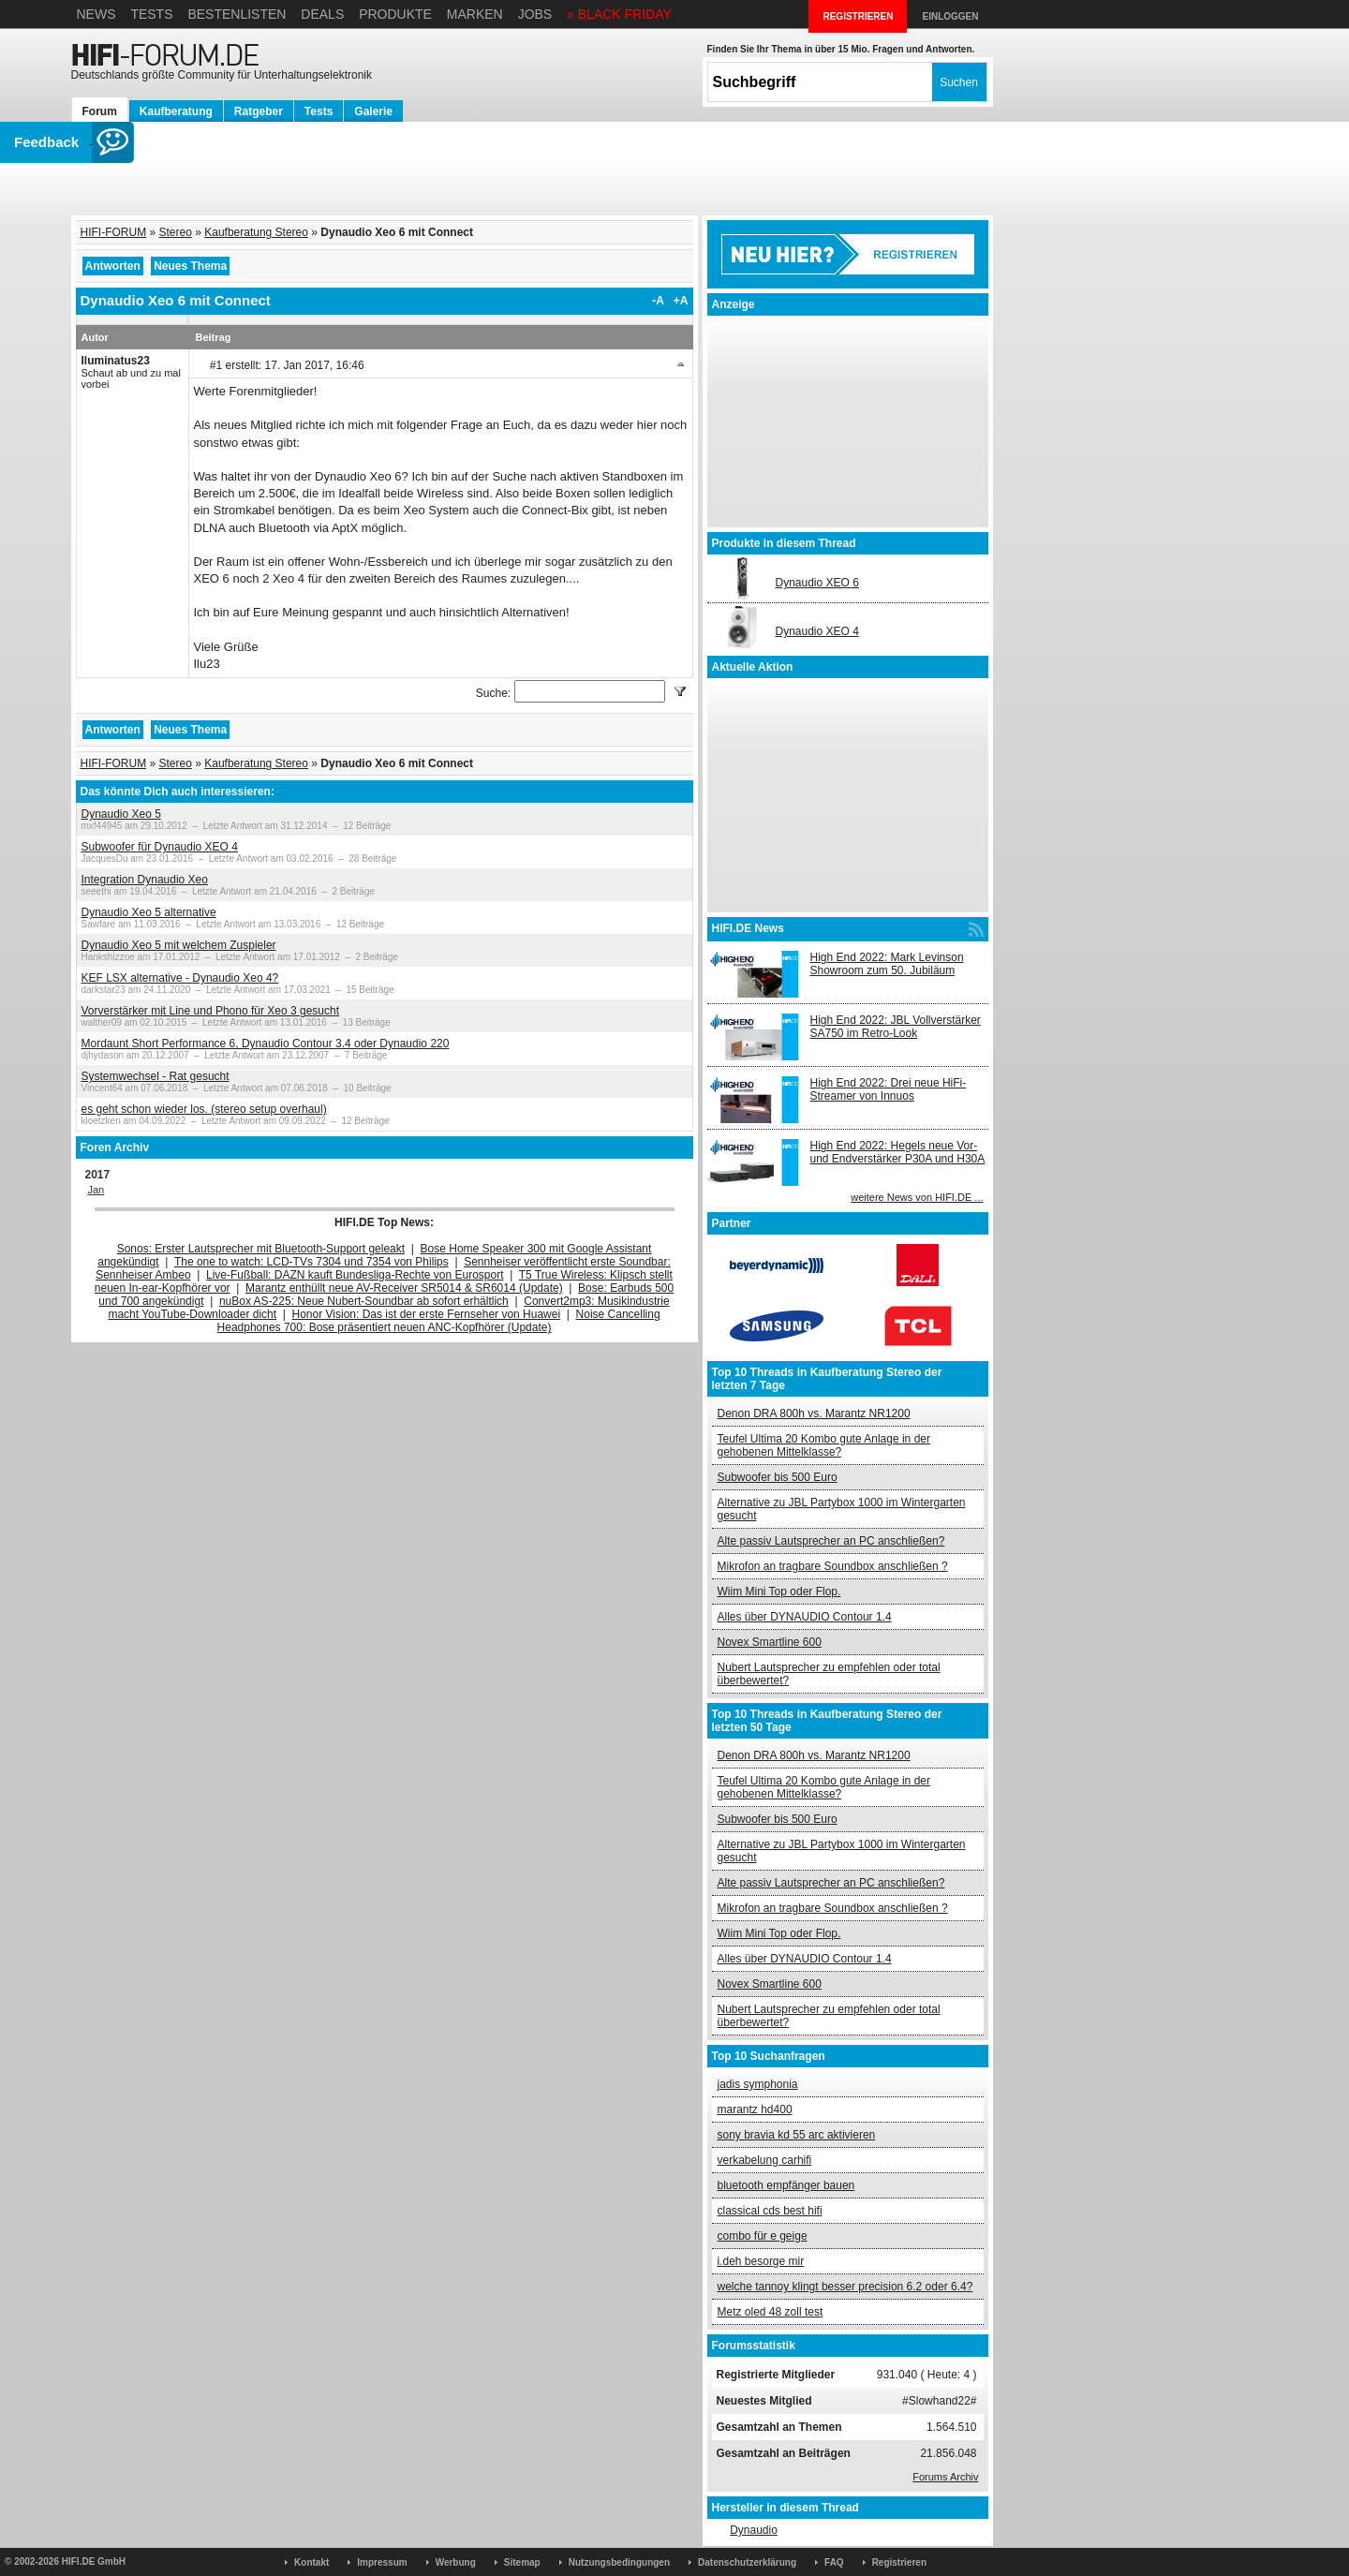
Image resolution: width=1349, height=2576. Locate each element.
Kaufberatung (176, 111)
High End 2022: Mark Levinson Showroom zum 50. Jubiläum (887, 964)
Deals (322, 14)
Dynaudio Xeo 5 (121, 814)
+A (681, 300)
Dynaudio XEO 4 (817, 631)
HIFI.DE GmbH (94, 2561)
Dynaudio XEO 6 (817, 582)
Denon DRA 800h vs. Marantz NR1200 (814, 1413)
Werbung (456, 2562)
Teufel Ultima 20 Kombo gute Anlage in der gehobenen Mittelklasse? (824, 1445)
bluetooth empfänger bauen (786, 2185)
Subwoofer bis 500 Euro (778, 1477)
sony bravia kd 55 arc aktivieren (797, 2134)
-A (658, 300)
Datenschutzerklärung (747, 2562)
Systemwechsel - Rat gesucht (156, 1076)
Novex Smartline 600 (770, 1642)
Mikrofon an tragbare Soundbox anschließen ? (833, 1566)
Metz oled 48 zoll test (770, 2311)
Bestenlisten (236, 14)
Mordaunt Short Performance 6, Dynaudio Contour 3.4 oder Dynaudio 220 (266, 1043)
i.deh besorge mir (761, 2261)
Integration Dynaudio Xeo (145, 879)
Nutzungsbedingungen (619, 2562)
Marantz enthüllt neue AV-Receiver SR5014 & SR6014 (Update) (404, 1288)
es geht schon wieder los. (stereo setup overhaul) (204, 1109)
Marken (475, 14)
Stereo (175, 232)
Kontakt (311, 2562)
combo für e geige (763, 2236)
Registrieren (899, 2562)
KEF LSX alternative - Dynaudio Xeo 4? (180, 978)
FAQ (834, 2562)
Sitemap (522, 2562)
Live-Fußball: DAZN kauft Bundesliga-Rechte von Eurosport (354, 1274)
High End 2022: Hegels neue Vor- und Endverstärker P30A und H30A (898, 1152)
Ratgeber (258, 111)
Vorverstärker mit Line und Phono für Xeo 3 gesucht (211, 1010)
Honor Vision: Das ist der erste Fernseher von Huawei (426, 1314)
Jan (96, 1189)
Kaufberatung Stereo (256, 232)
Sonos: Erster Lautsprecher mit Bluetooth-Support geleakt (261, 1248)
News (96, 14)
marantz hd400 (755, 2109)
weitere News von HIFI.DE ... (917, 1197)
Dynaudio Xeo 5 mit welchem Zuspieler (179, 945)
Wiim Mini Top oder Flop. (779, 1591)
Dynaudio (754, 2530)
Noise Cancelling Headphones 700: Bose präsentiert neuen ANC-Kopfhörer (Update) (438, 1321)
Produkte (395, 14)
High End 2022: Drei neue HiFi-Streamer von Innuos (888, 1089)
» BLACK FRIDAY (619, 14)
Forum (99, 111)
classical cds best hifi (770, 2210)
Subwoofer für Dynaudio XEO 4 (160, 846)
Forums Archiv (945, 2476)
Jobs (535, 14)
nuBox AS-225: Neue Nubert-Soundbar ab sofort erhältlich (364, 1301)
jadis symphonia (758, 2084)
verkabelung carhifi (765, 2160)
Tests (151, 14)
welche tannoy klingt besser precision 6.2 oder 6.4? (845, 2286)
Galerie (373, 111)
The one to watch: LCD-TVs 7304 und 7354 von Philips (311, 1261)
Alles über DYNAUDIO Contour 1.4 (805, 1616)
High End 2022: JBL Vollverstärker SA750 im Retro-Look (895, 1027)
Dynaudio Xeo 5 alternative (149, 912)
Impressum (382, 2562)
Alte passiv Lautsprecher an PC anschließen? (831, 1540)
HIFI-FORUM (114, 232)
